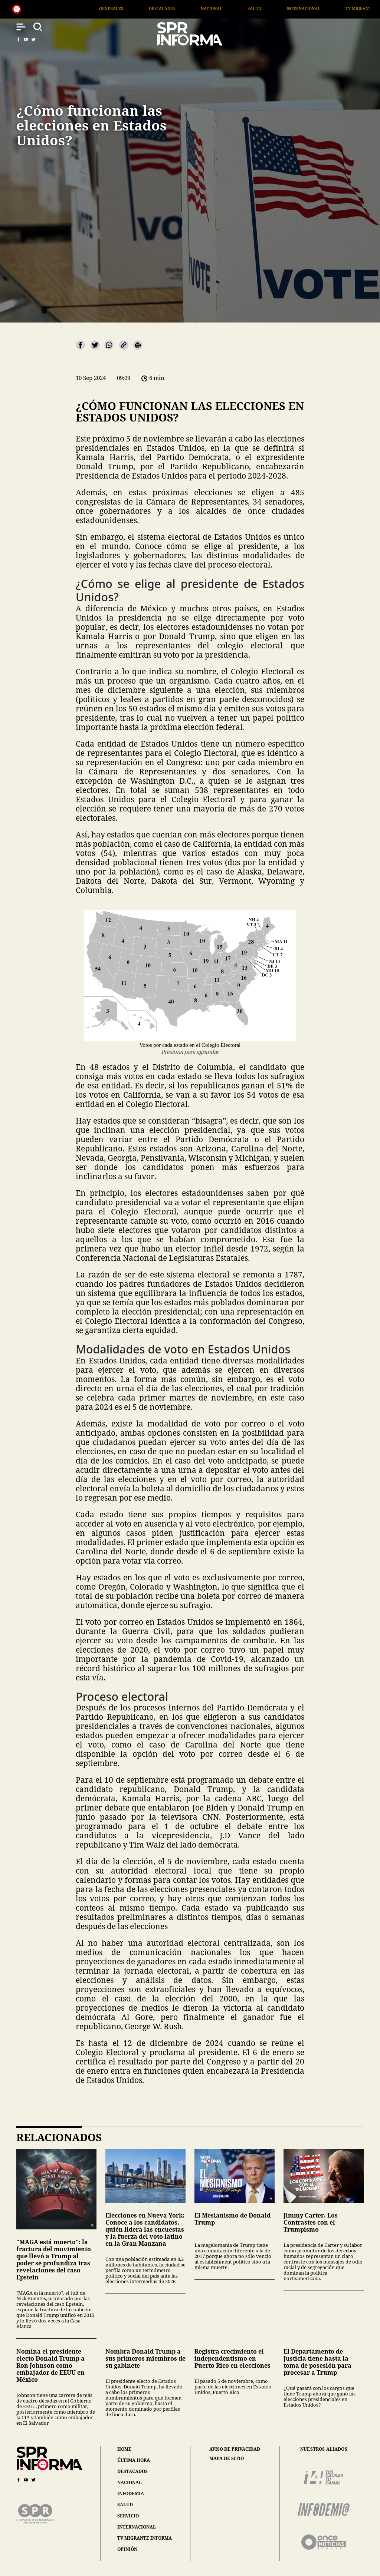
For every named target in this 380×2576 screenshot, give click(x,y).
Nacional (245, 8)
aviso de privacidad (234, 2449)
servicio (128, 2516)
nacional (129, 2482)
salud (125, 2504)
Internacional (337, 8)
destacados (132, 2471)
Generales (146, 8)
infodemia (130, 2493)
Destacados (196, 8)
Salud (288, 8)
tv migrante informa (144, 2538)
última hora (133, 2460)
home (124, 2449)
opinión (127, 2549)
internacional (136, 2527)
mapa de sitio (226, 2458)
